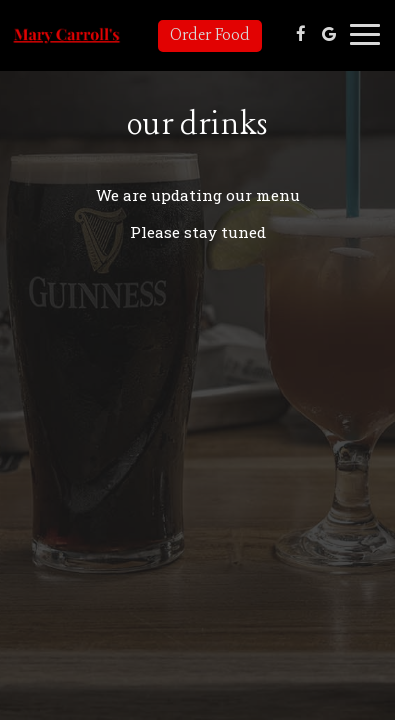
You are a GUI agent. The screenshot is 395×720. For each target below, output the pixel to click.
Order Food (210, 35)
